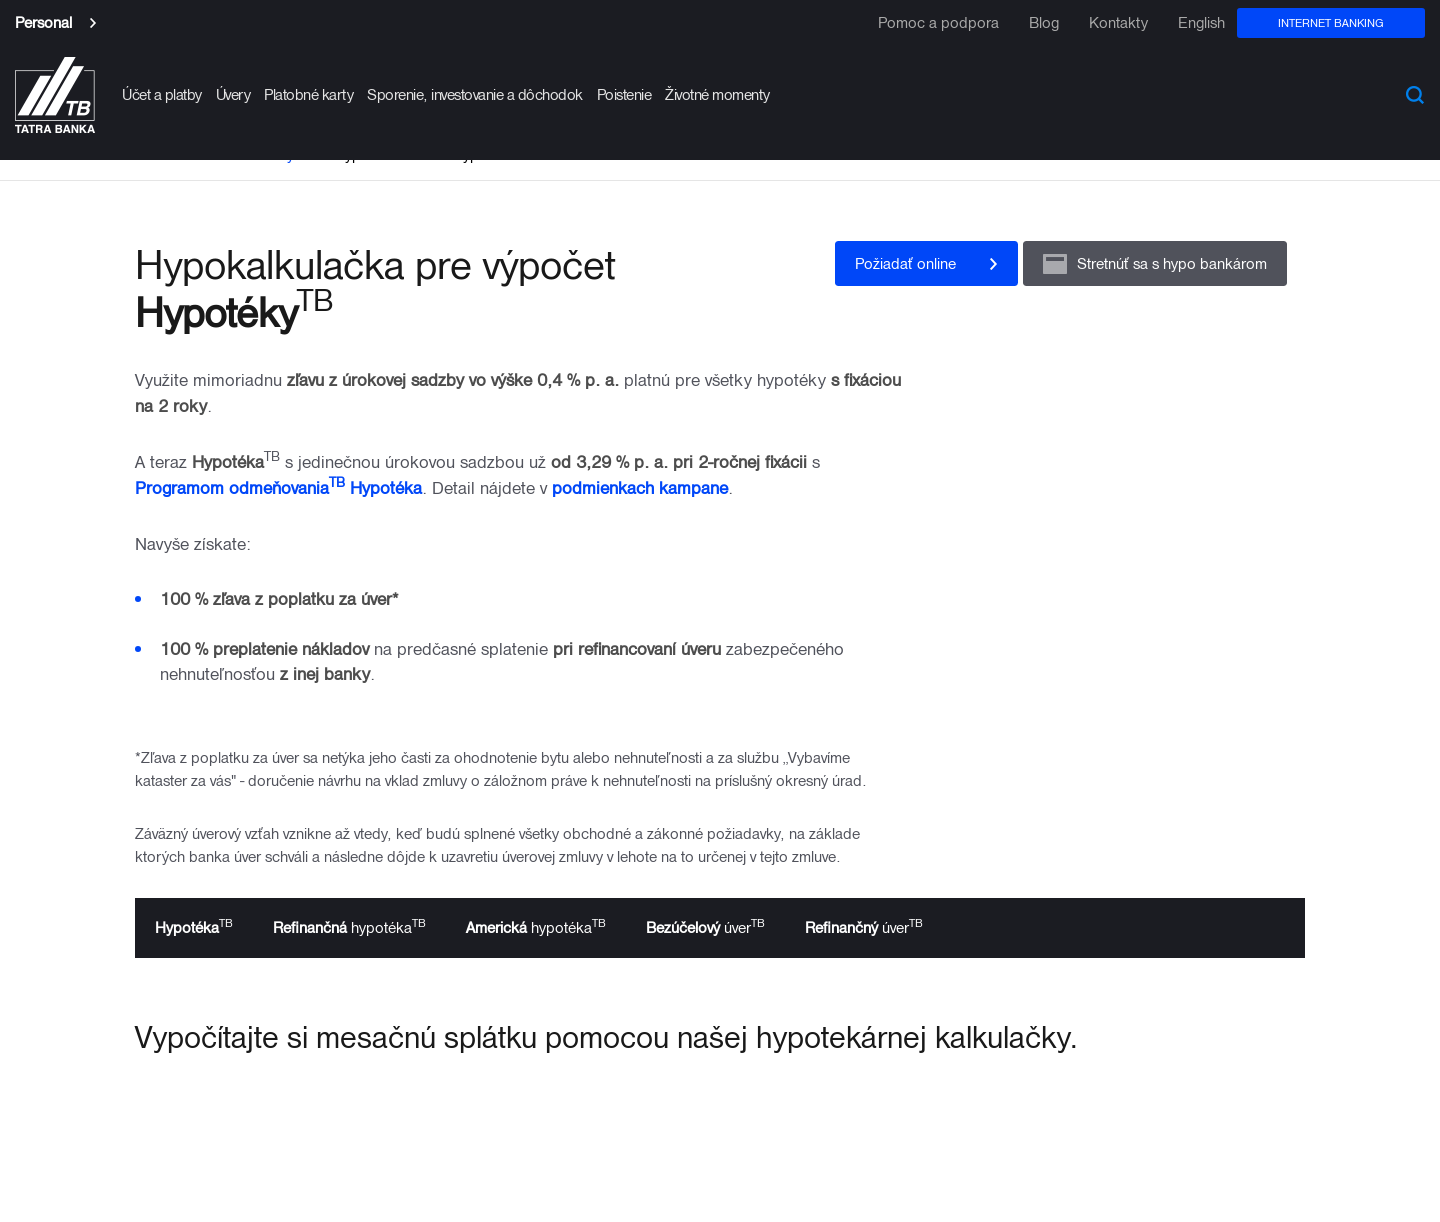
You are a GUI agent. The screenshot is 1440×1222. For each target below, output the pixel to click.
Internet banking (1331, 22)
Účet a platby (162, 94)
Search (1415, 95)
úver (705, 926)
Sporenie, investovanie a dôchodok (475, 94)
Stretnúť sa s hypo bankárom (1172, 263)
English (1201, 23)
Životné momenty (717, 94)
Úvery (233, 94)
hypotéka (349, 926)
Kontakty (1118, 23)
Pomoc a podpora (938, 23)
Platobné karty (308, 94)
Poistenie (624, 94)
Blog (1044, 23)
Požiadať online (905, 263)
